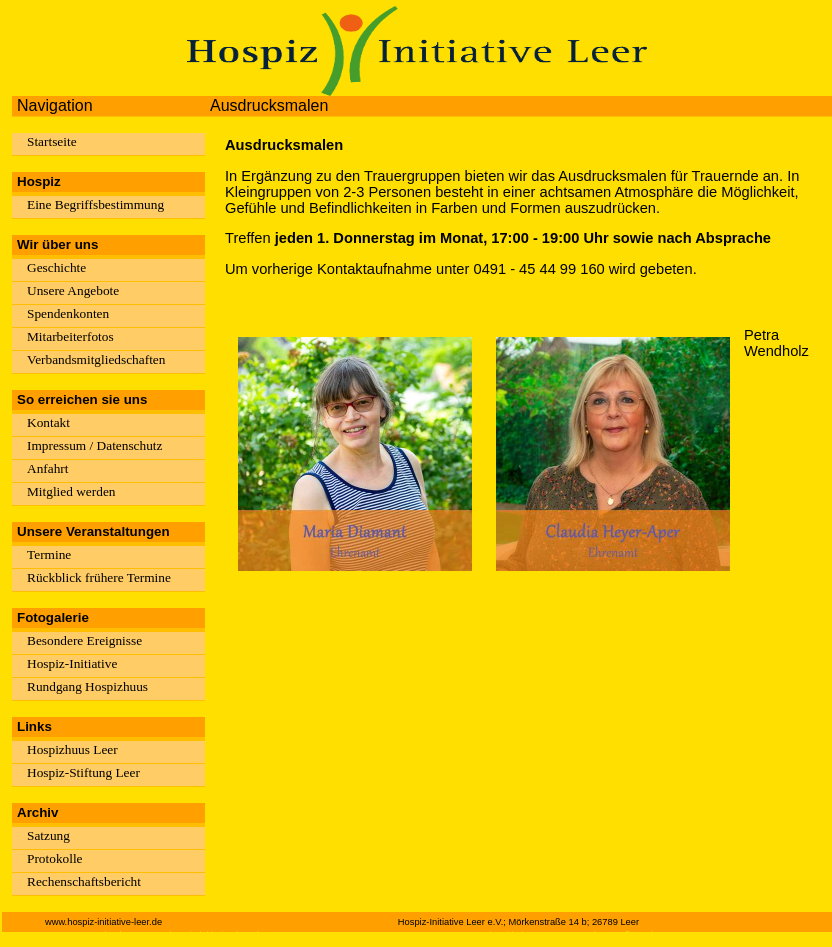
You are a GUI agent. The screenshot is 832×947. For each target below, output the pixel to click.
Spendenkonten (68, 313)
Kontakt (48, 422)
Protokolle (55, 858)
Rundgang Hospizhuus (87, 686)
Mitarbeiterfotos (70, 336)
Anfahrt (47, 468)
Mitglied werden (71, 491)
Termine (49, 554)
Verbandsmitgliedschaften (96, 359)
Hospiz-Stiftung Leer (83, 772)
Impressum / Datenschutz (94, 445)
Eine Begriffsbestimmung (95, 204)
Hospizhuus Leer (72, 749)
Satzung (48, 835)
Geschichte (56, 267)
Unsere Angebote (73, 290)
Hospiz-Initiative (72, 663)
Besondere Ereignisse (84, 640)
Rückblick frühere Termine (99, 577)
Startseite (52, 141)
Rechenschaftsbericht (84, 881)
